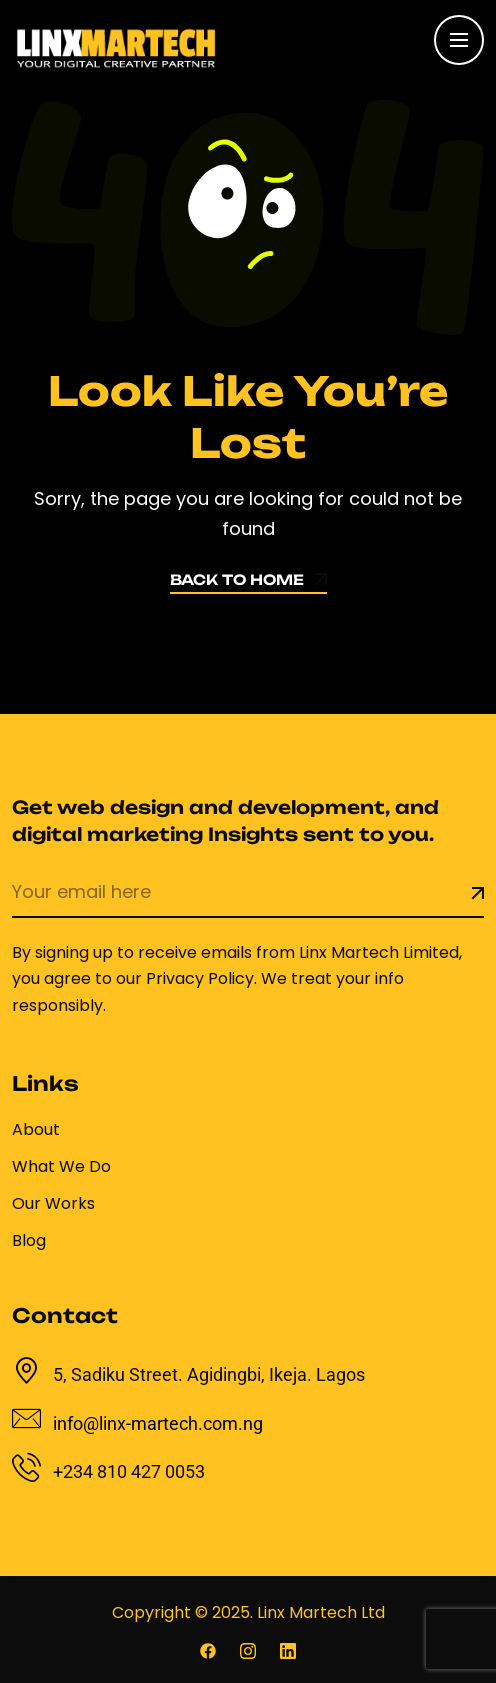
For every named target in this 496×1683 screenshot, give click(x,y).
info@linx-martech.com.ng (158, 1423)
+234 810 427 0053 (129, 1471)
